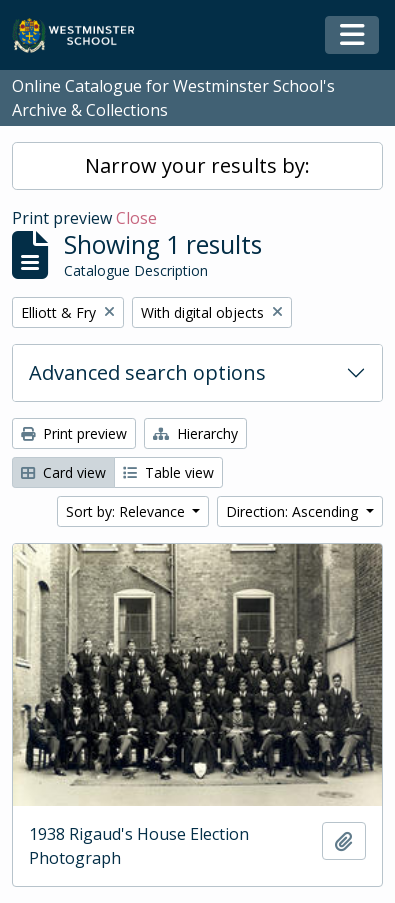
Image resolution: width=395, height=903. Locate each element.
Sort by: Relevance (127, 511)
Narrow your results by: (197, 165)
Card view (63, 472)
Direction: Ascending (294, 511)
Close (136, 218)
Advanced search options (147, 372)
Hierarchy (195, 433)
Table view (168, 472)
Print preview (74, 433)
